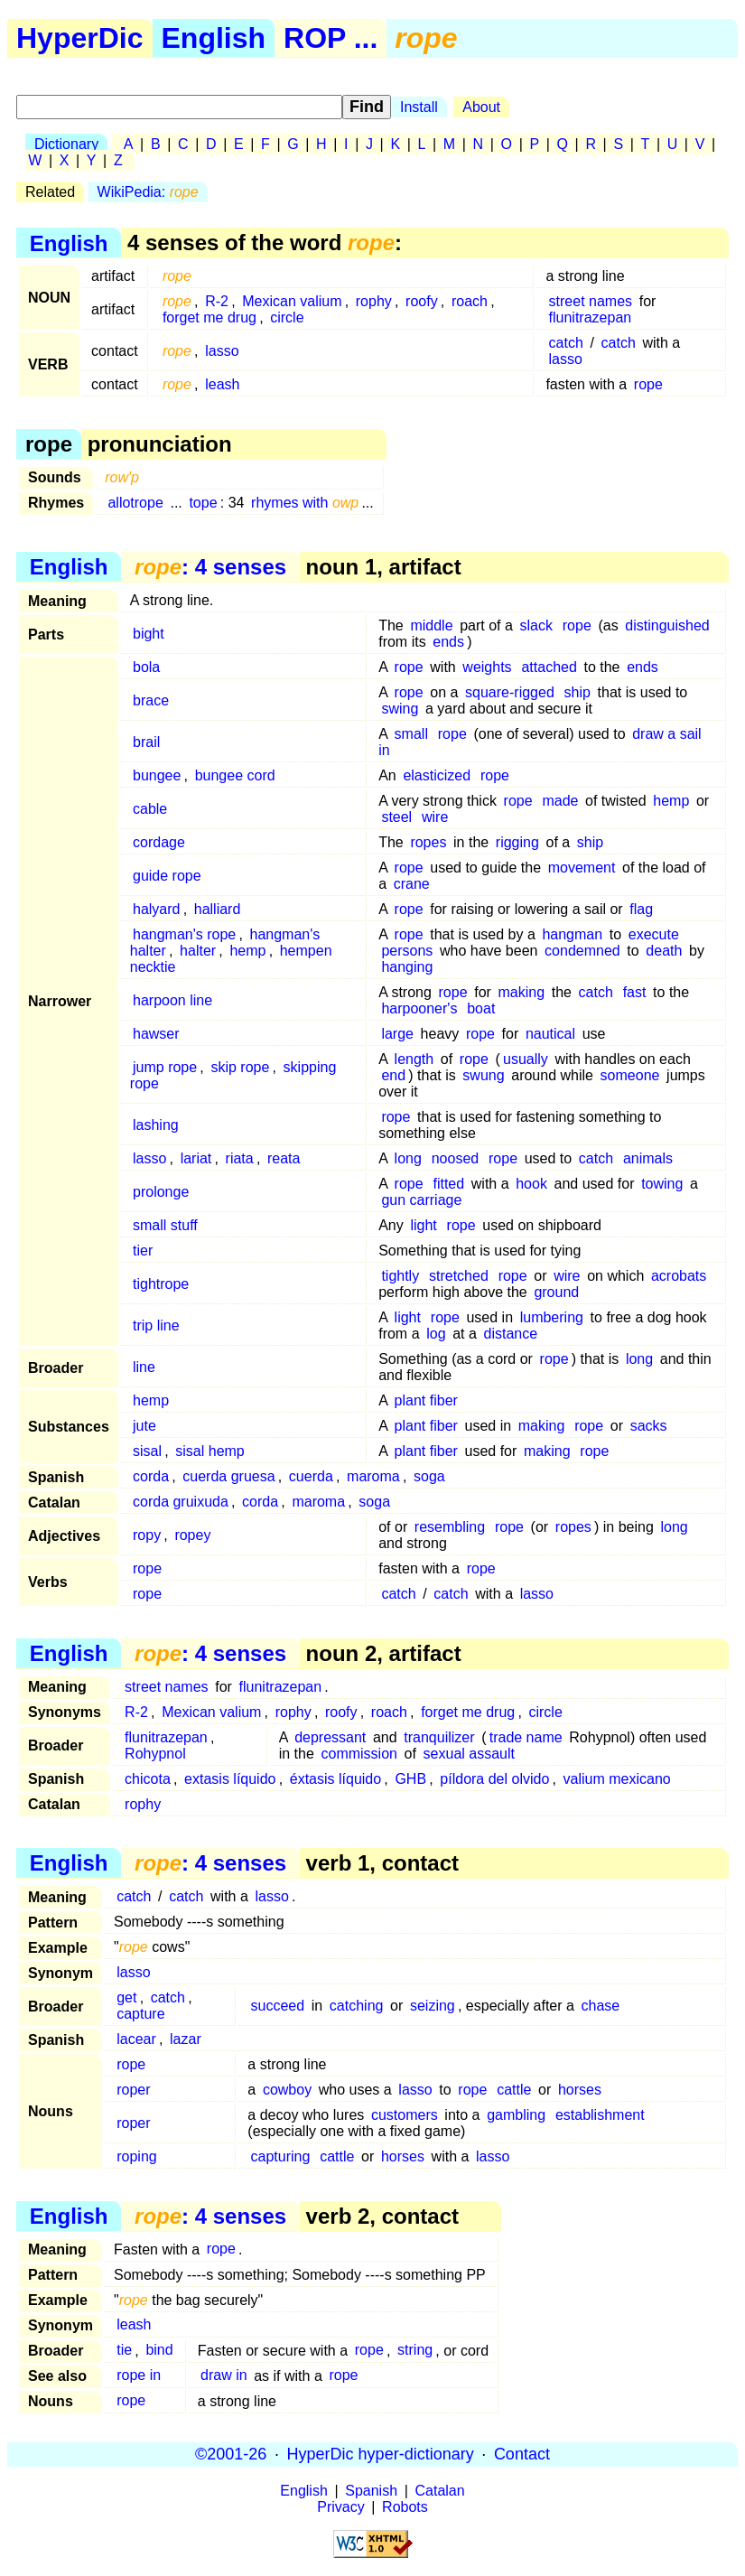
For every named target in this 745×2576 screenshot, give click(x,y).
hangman (572, 934)
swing (399, 708)
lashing (156, 1125)
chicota (148, 1779)
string (415, 2350)
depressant (330, 1737)
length (414, 1059)
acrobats (678, 1275)
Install (419, 107)
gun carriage (421, 1200)
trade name (526, 1737)
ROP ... (330, 38)
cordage (159, 842)
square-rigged (509, 692)
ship (577, 692)
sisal (147, 1451)
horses (579, 2089)
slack (536, 625)
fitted (448, 1183)
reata (283, 1158)
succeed (278, 2005)
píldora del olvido (494, 1779)
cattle (514, 2089)
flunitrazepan (590, 317)
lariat (196, 1158)
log (435, 1333)
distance (510, 1333)
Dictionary (66, 144)
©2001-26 (230, 2454)
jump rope (165, 1067)
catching (357, 2005)
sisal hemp (209, 1451)
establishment (600, 2115)
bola (146, 667)
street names (590, 301)
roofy (421, 301)
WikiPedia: (148, 192)
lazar (185, 2039)
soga (429, 1476)
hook (531, 1183)
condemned (582, 950)
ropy (147, 1535)
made (560, 800)
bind (158, 2350)
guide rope (167, 875)
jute (144, 1425)
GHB (410, 1779)
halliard (217, 909)
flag (641, 909)
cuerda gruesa (228, 1476)
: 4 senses (210, 567)
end (393, 1075)
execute (654, 934)
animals (648, 1158)
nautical (550, 1033)
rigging (517, 842)
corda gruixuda (180, 1501)
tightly (400, 1275)
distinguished (667, 625)
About (481, 107)
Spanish (371, 2490)
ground (556, 1292)
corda (151, 1476)
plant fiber (426, 1400)
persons (407, 950)
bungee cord (235, 775)
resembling (449, 1527)
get (126, 1997)
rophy (374, 301)
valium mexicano (617, 1779)
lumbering (551, 1317)
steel (396, 817)
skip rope (239, 1067)
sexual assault (469, 1753)
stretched (459, 1275)
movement (582, 867)
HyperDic (80, 38)
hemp (671, 800)
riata (240, 1158)
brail (146, 742)
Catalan (440, 2490)
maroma (373, 1476)
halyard (156, 909)
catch (566, 342)
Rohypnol (155, 1753)
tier (143, 1250)
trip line (156, 1325)
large (397, 1033)
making (521, 992)
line (144, 1367)
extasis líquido (229, 1779)
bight (148, 633)
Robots (405, 2507)
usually (525, 1059)
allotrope (135, 502)
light (423, 1225)
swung (483, 1075)
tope (203, 502)
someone (630, 1075)
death (664, 950)
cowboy (287, 2089)
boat (481, 1008)
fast (635, 992)
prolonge (161, 1191)
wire (435, 817)
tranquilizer (439, 1737)
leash (222, 384)
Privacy (340, 2507)
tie (124, 2350)
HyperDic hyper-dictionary (380, 2454)
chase (601, 2005)
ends (448, 641)
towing (662, 1183)
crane (412, 883)
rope (648, 384)
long (408, 1158)
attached (548, 667)
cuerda (311, 1476)
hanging (407, 967)
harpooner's (419, 1008)
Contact (522, 2454)
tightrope (161, 1284)
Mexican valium (291, 301)
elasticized (436, 775)
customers (404, 2115)
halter (198, 950)
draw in (223, 2376)
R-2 (216, 301)
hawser (156, 1033)
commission (359, 1753)
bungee (157, 775)
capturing (281, 2156)
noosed (456, 1158)
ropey (192, 1535)
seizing (432, 2005)
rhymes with (305, 502)
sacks (648, 1425)
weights (486, 667)
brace (151, 700)
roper (133, 2089)
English (214, 38)
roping (136, 2156)
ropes (428, 842)
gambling (516, 2115)
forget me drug (209, 317)
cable (150, 809)
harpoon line (172, 1000)
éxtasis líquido (335, 1779)
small (411, 734)
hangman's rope (184, 934)
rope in (138, 2376)
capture (140, 2013)
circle (286, 317)
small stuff (165, 1225)
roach (470, 301)
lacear (136, 2039)
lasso (221, 351)
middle (431, 625)
